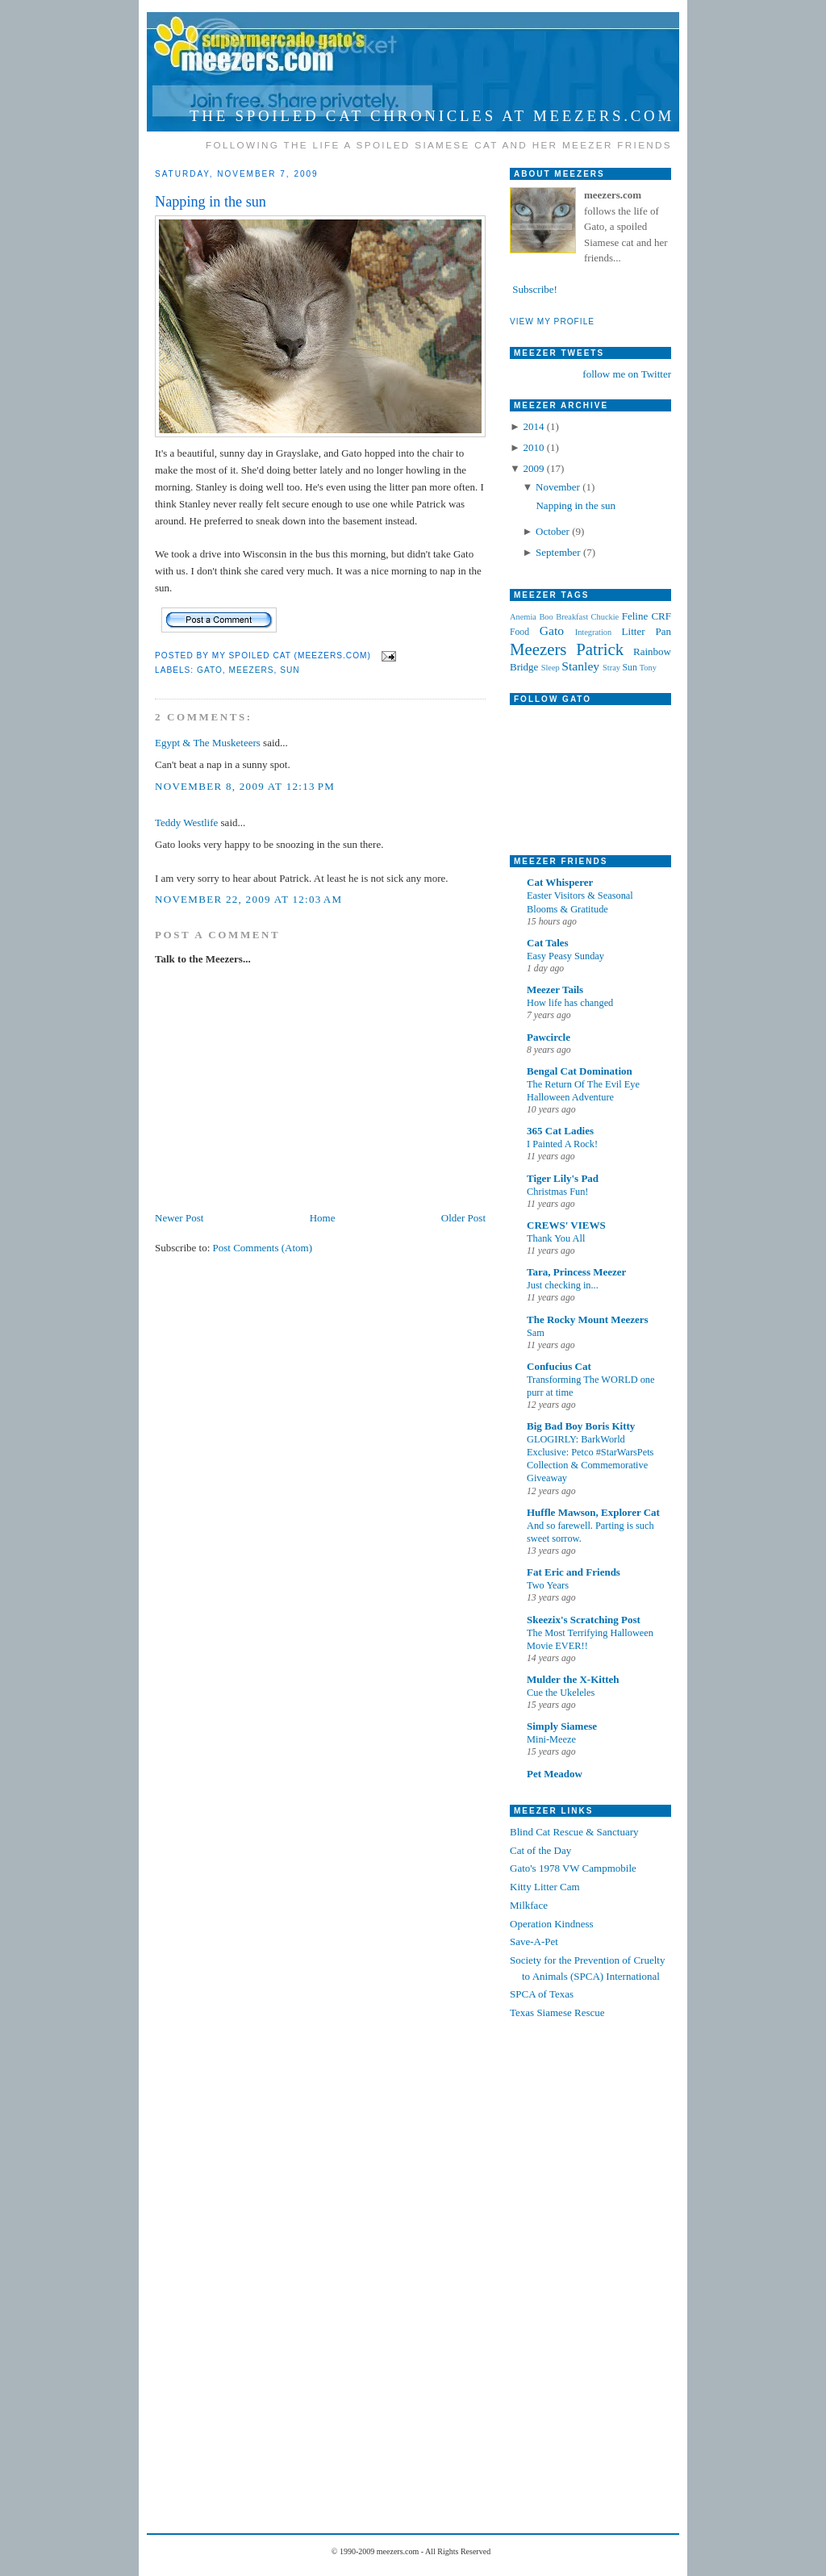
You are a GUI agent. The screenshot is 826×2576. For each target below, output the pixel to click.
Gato (210, 670)
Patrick (600, 649)
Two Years (548, 1585)
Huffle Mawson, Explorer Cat (593, 1512)
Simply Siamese (562, 1726)
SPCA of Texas (542, 1994)
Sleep (550, 667)
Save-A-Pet (534, 1941)
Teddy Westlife (186, 822)
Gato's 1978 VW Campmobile (573, 1868)
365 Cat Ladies (560, 1131)
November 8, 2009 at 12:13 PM (245, 786)
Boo (546, 616)
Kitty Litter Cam (545, 1887)
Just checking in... (563, 1285)
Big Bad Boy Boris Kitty (581, 1426)
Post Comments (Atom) (263, 1248)
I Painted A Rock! (562, 1144)
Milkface (529, 1905)
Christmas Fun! (557, 1191)
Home (323, 1218)
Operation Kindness (552, 1924)
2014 (534, 426)
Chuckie (605, 616)
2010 (534, 447)
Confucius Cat (559, 1366)
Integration (593, 632)
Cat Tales (548, 943)
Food (519, 632)
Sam (535, 1332)
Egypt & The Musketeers (208, 743)
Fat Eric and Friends (573, 1572)
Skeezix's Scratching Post (583, 1620)
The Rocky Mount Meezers (588, 1319)
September (559, 552)
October (554, 531)
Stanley (580, 666)
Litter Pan (646, 631)
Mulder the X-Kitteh (573, 1679)
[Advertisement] (574, 2271)
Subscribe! (533, 289)
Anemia (523, 616)
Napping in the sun (210, 202)
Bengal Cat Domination (579, 1071)
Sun (289, 670)
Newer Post (179, 1218)
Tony (648, 667)
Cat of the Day (540, 1850)
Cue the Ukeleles (560, 1692)
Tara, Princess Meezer (576, 1272)
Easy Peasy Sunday (565, 956)
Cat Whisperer (560, 882)
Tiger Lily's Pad (563, 1178)
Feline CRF (646, 616)
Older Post (463, 1218)
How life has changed (570, 1002)
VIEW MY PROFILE (552, 321)
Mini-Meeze (551, 1739)
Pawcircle (548, 1037)
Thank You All (556, 1238)
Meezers (250, 670)
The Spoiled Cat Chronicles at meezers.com (432, 115)
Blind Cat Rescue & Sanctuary (574, 1832)
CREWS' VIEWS (566, 1225)
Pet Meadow (554, 1774)
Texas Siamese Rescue (557, 2012)
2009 (534, 468)
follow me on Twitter (626, 374)
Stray (611, 667)
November (559, 487)
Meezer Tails (555, 989)
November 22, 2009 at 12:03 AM (248, 899)
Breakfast (572, 616)
